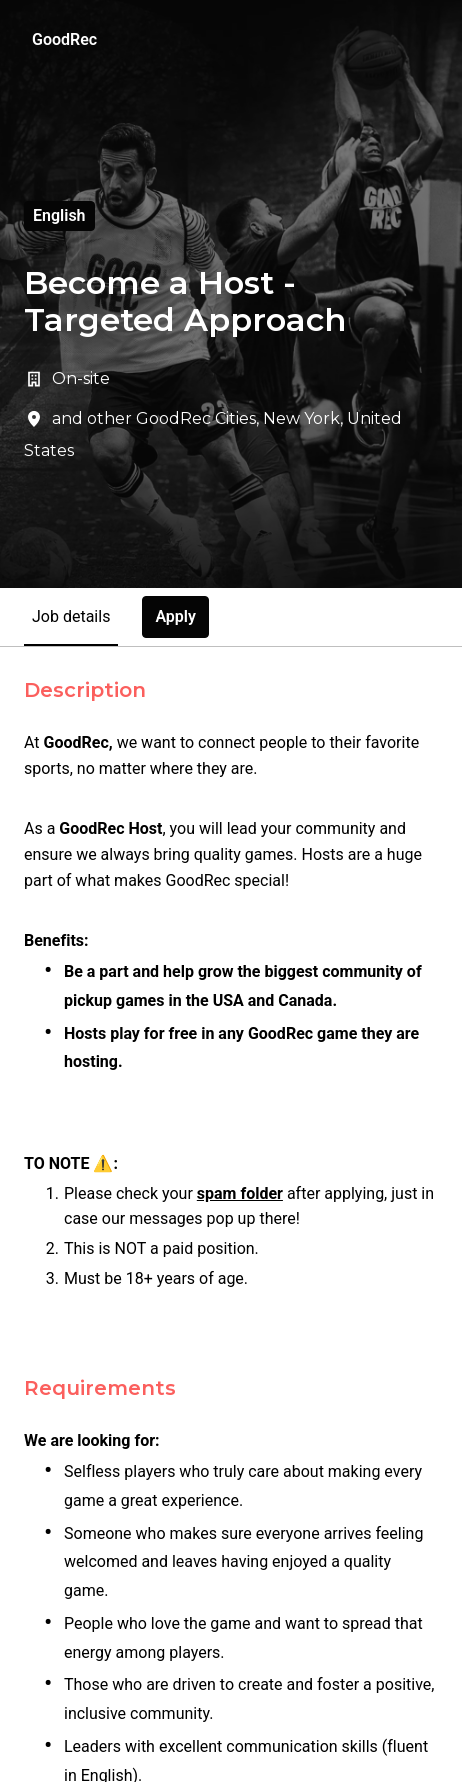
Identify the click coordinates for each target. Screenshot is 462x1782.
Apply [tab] (175, 616)
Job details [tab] (71, 616)
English (59, 215)
